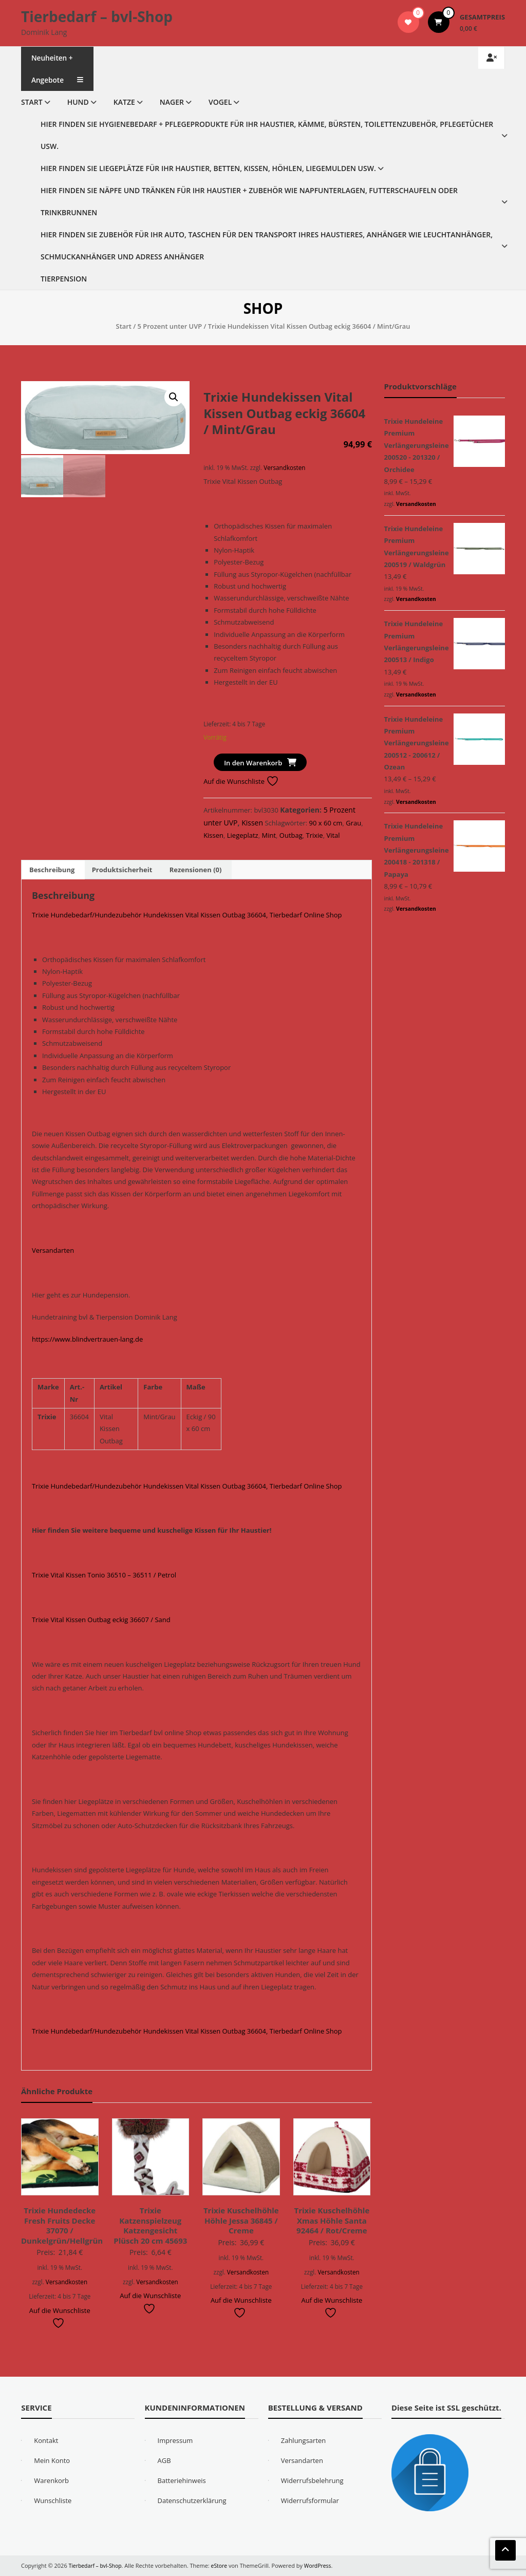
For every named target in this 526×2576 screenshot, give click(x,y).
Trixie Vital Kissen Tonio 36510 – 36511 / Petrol (104, 1575)
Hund (78, 102)
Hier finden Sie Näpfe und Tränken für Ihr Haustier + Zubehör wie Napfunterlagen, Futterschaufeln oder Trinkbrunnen (249, 201)
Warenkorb (51, 2480)
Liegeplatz (242, 835)
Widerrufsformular (310, 2500)
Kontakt (46, 2440)
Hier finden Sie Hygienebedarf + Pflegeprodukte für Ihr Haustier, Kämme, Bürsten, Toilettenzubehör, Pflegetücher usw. (267, 135)
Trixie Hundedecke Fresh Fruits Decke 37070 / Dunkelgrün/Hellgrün (62, 2225)
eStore (222, 2565)
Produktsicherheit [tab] (122, 869)
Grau (353, 823)
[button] (173, 397)
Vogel (220, 102)
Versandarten (53, 1250)
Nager (172, 102)
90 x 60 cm (326, 823)
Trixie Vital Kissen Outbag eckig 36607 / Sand (101, 1619)
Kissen (252, 823)
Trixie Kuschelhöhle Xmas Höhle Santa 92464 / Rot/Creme (331, 2220)
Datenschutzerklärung (192, 2500)
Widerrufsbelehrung (312, 2480)
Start (32, 102)
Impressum (175, 2440)
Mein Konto (52, 2460)
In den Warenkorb (253, 762)
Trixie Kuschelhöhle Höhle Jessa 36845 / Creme (241, 2220)
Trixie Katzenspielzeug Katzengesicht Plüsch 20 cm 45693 (150, 2225)
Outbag (291, 835)
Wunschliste (52, 2500)
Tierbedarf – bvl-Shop (97, 16)
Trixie (314, 835)
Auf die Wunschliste (241, 781)
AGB (164, 2460)
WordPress (322, 2565)
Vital (333, 835)
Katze (124, 102)
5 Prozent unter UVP (170, 326)
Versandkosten (284, 467)
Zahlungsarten (303, 2440)
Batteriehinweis (182, 2480)
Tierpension (64, 279)
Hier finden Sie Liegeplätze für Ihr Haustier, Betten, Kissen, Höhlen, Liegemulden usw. (208, 168)
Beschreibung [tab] (51, 869)
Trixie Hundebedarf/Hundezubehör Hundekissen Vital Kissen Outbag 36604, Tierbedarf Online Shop (187, 914)
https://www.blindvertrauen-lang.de (87, 1339)
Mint (268, 835)
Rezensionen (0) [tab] (196, 869)
